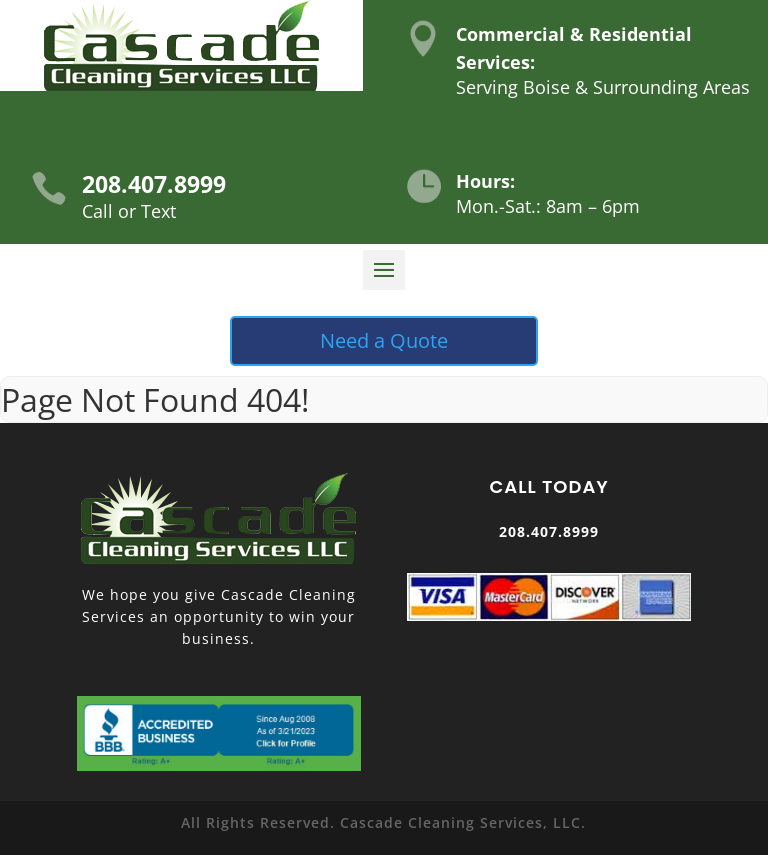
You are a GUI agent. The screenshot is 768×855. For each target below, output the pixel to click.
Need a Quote (384, 340)
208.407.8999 (154, 184)
